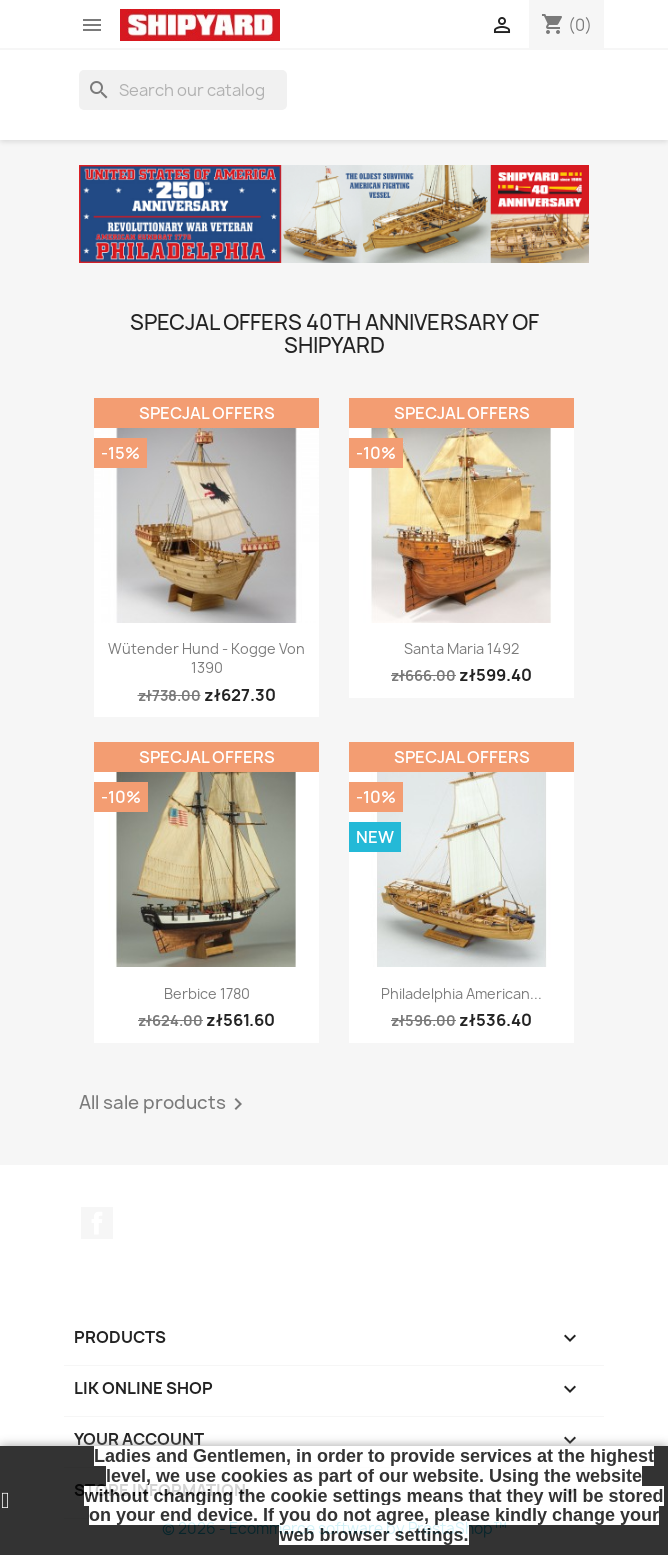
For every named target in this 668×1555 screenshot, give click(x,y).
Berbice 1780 (207, 993)
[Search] (183, 90)
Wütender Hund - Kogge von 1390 (206, 658)
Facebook (97, 1223)
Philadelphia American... (461, 993)
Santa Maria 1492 (461, 648)
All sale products (164, 1104)
